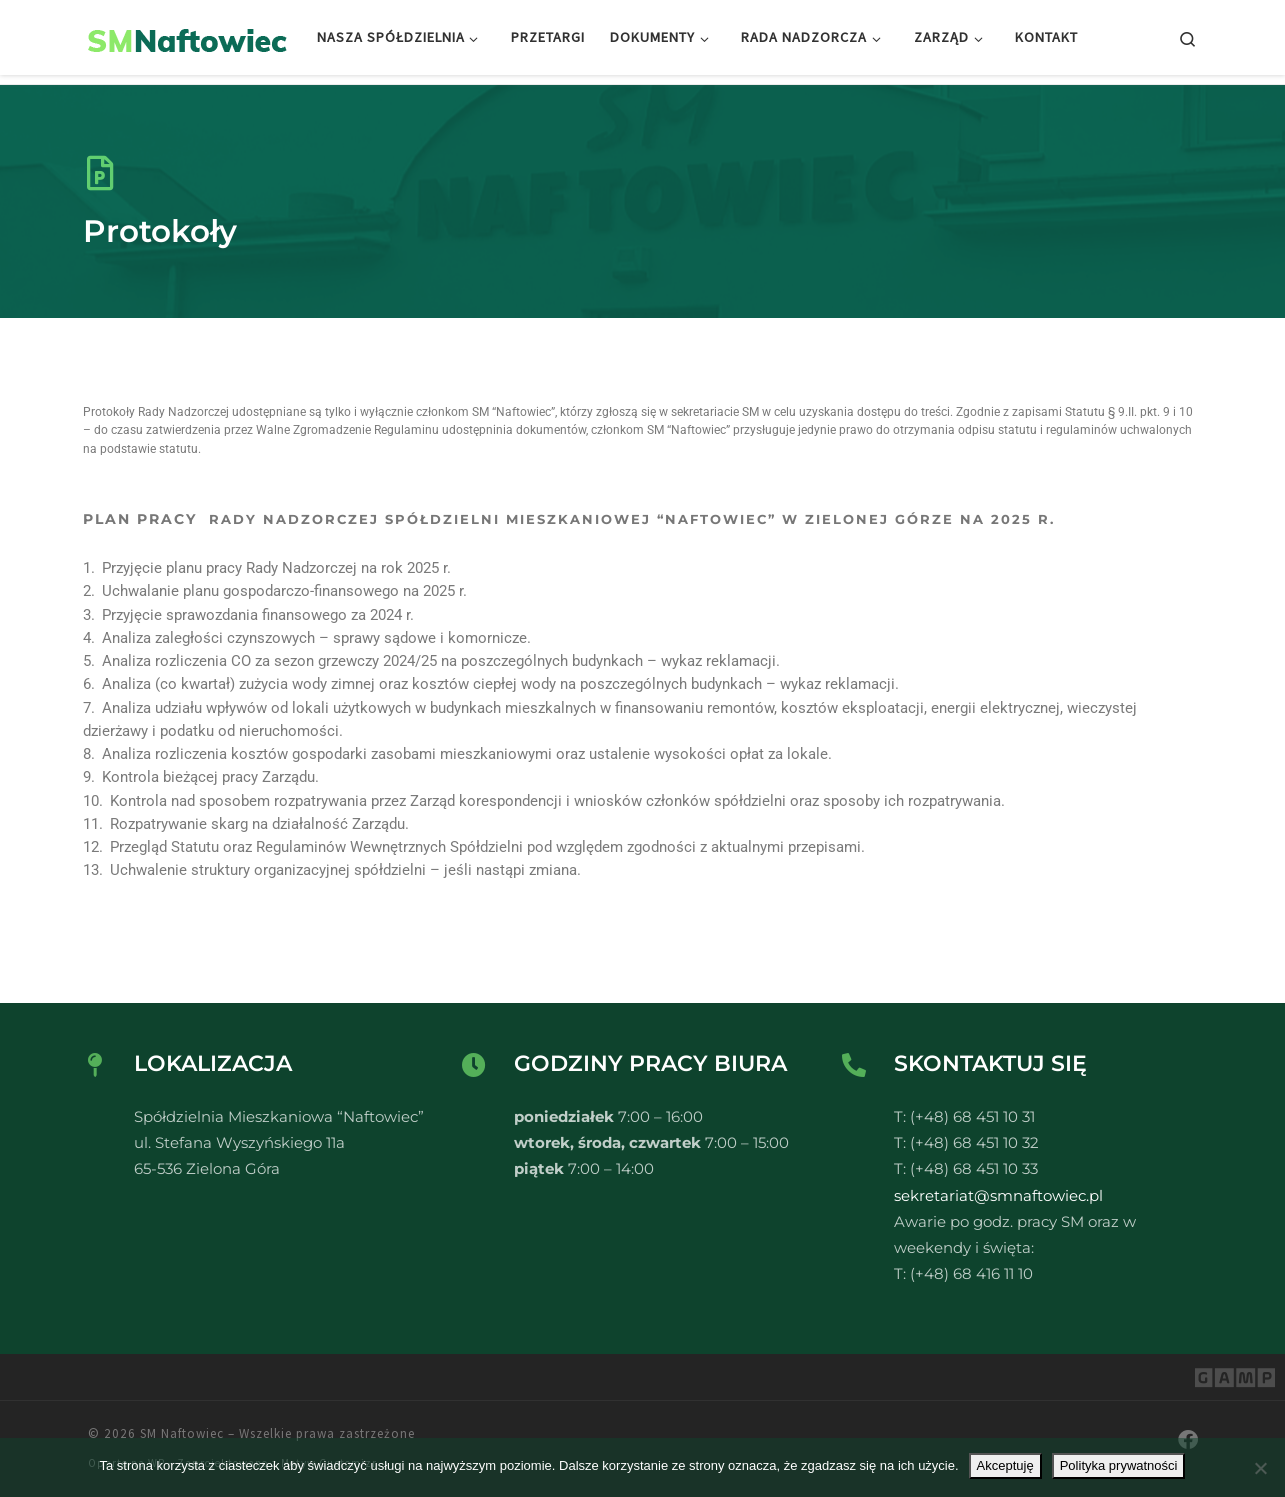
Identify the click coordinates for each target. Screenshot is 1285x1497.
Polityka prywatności (1119, 1465)
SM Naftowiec (182, 1433)
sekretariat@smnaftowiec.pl (998, 1195)
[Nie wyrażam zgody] (1260, 1468)
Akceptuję (1005, 1465)
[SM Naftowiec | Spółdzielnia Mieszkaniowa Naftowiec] (187, 36)
